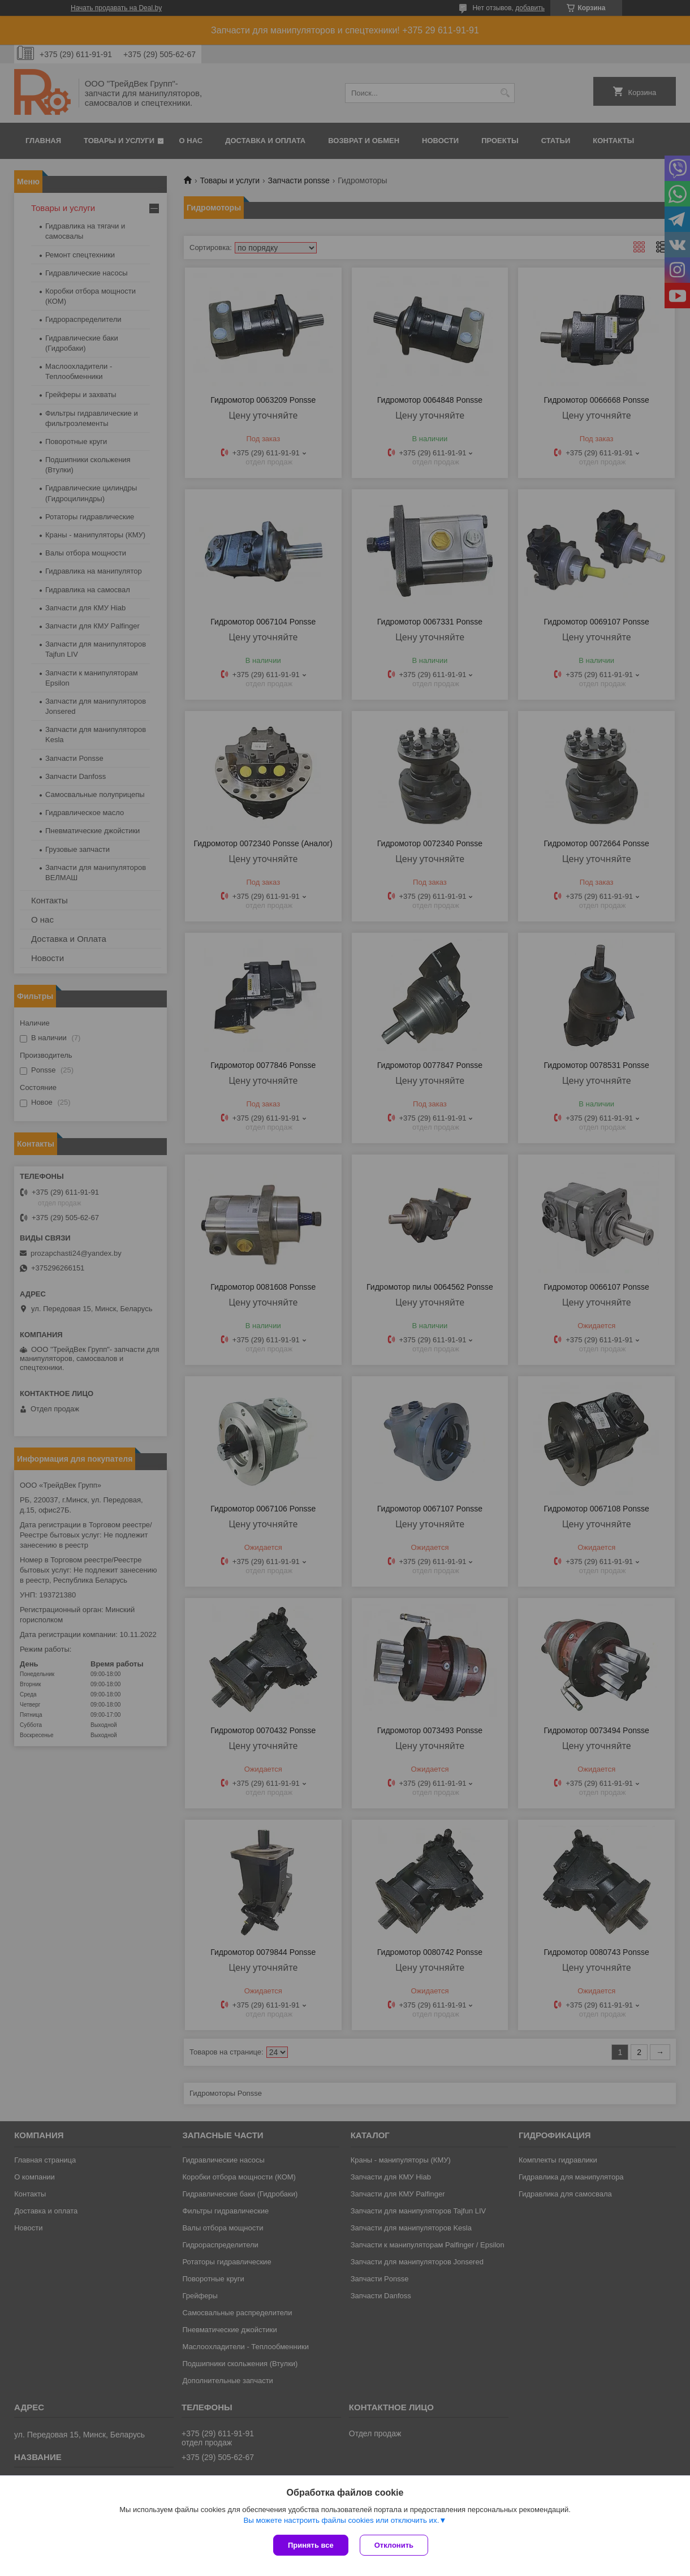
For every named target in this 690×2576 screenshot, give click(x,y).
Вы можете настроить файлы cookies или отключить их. (341, 2520)
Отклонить (393, 2545)
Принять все (311, 2545)
